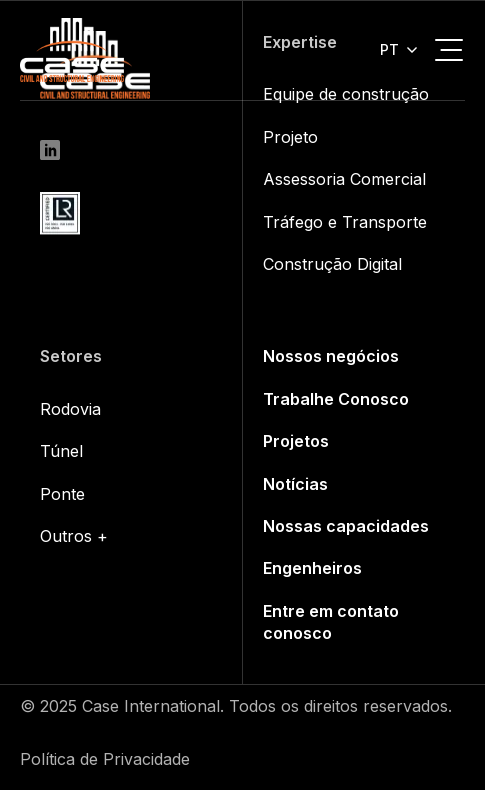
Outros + (74, 536)
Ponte (62, 494)
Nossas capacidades (346, 526)
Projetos (296, 441)
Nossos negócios (331, 356)
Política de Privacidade (105, 759)
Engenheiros (312, 568)
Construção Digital (332, 264)
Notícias (295, 484)
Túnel (61, 451)
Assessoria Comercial (344, 179)
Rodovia (70, 409)
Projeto (290, 137)
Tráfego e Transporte (345, 222)
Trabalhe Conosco (336, 399)
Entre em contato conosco (331, 622)
